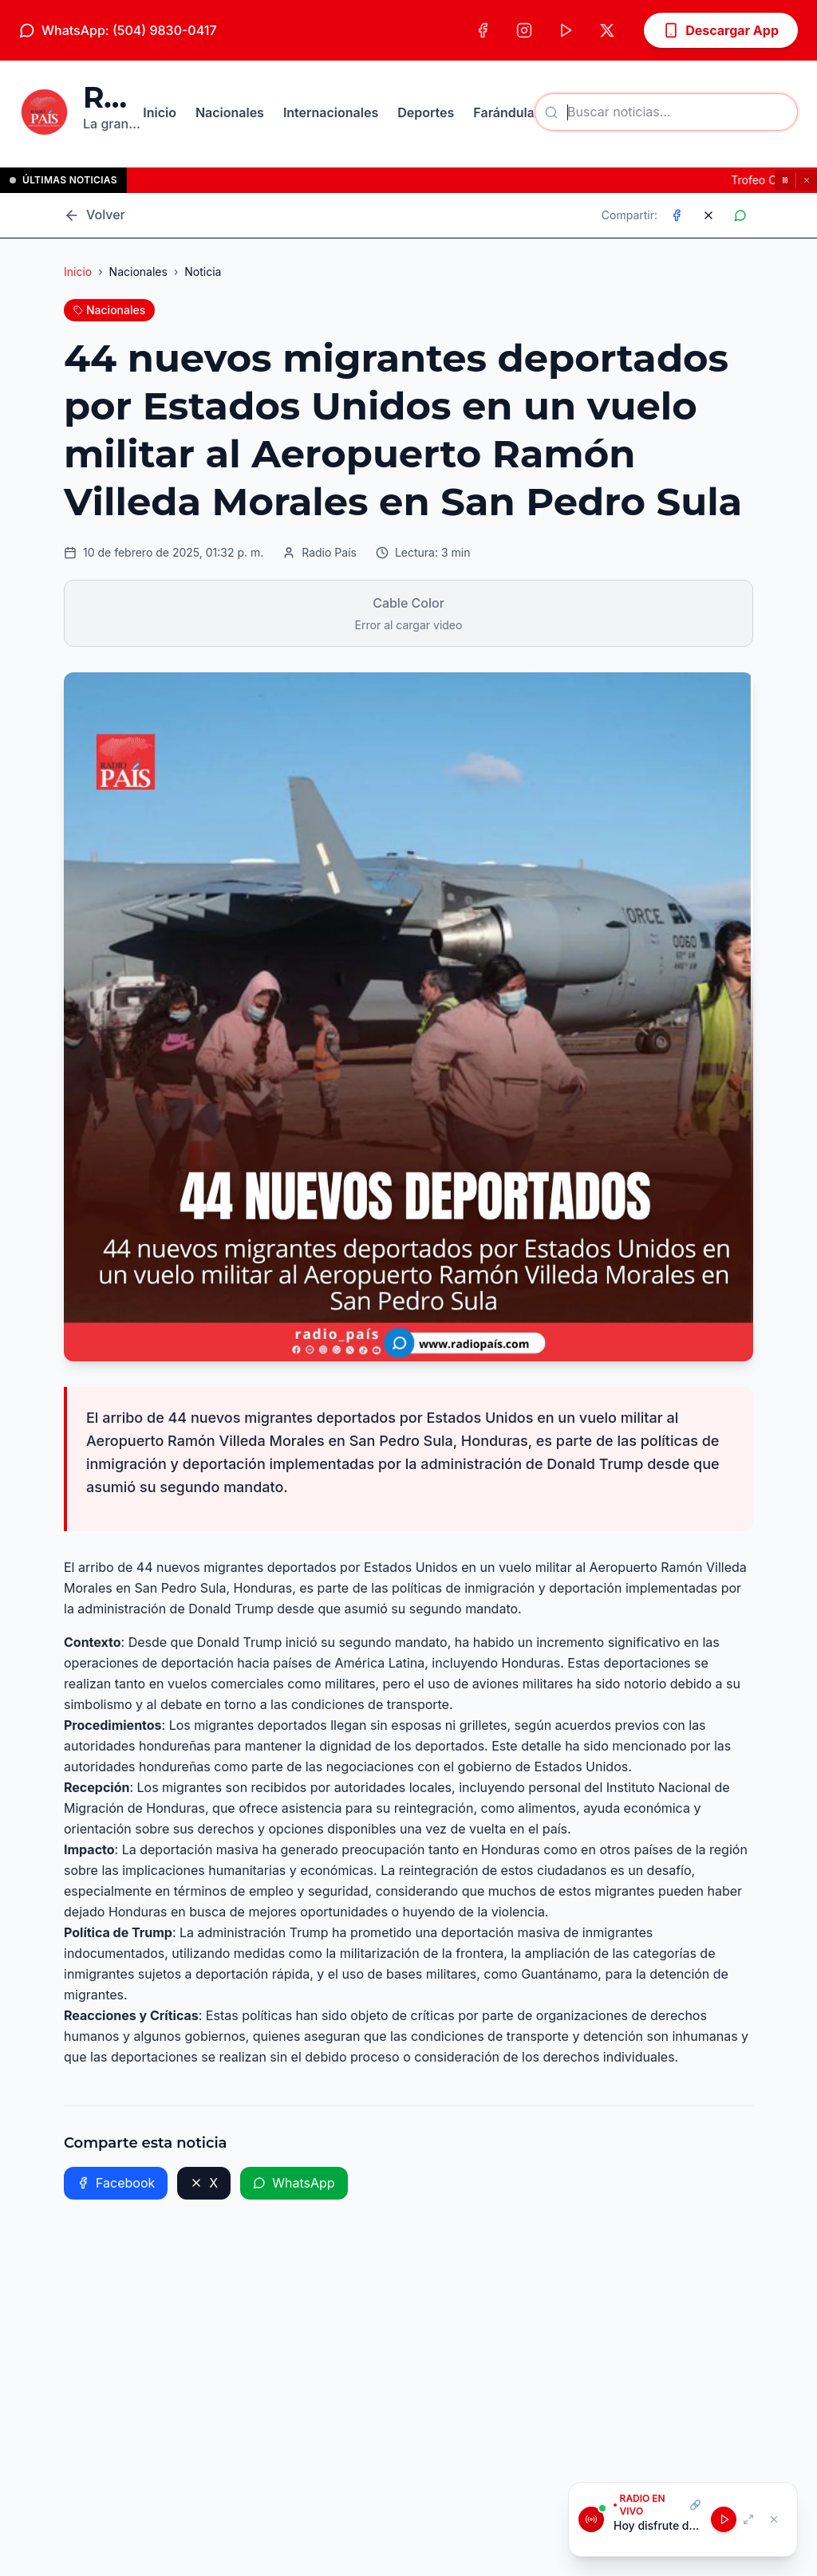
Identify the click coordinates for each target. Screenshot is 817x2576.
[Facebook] (482, 30)
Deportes (425, 112)
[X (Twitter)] (607, 30)
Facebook (116, 2183)
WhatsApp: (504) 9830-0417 (118, 30)
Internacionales (330, 112)
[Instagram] (524, 30)
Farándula (504, 112)
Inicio (159, 112)
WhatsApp (293, 2183)
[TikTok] (565, 30)
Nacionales (229, 112)
